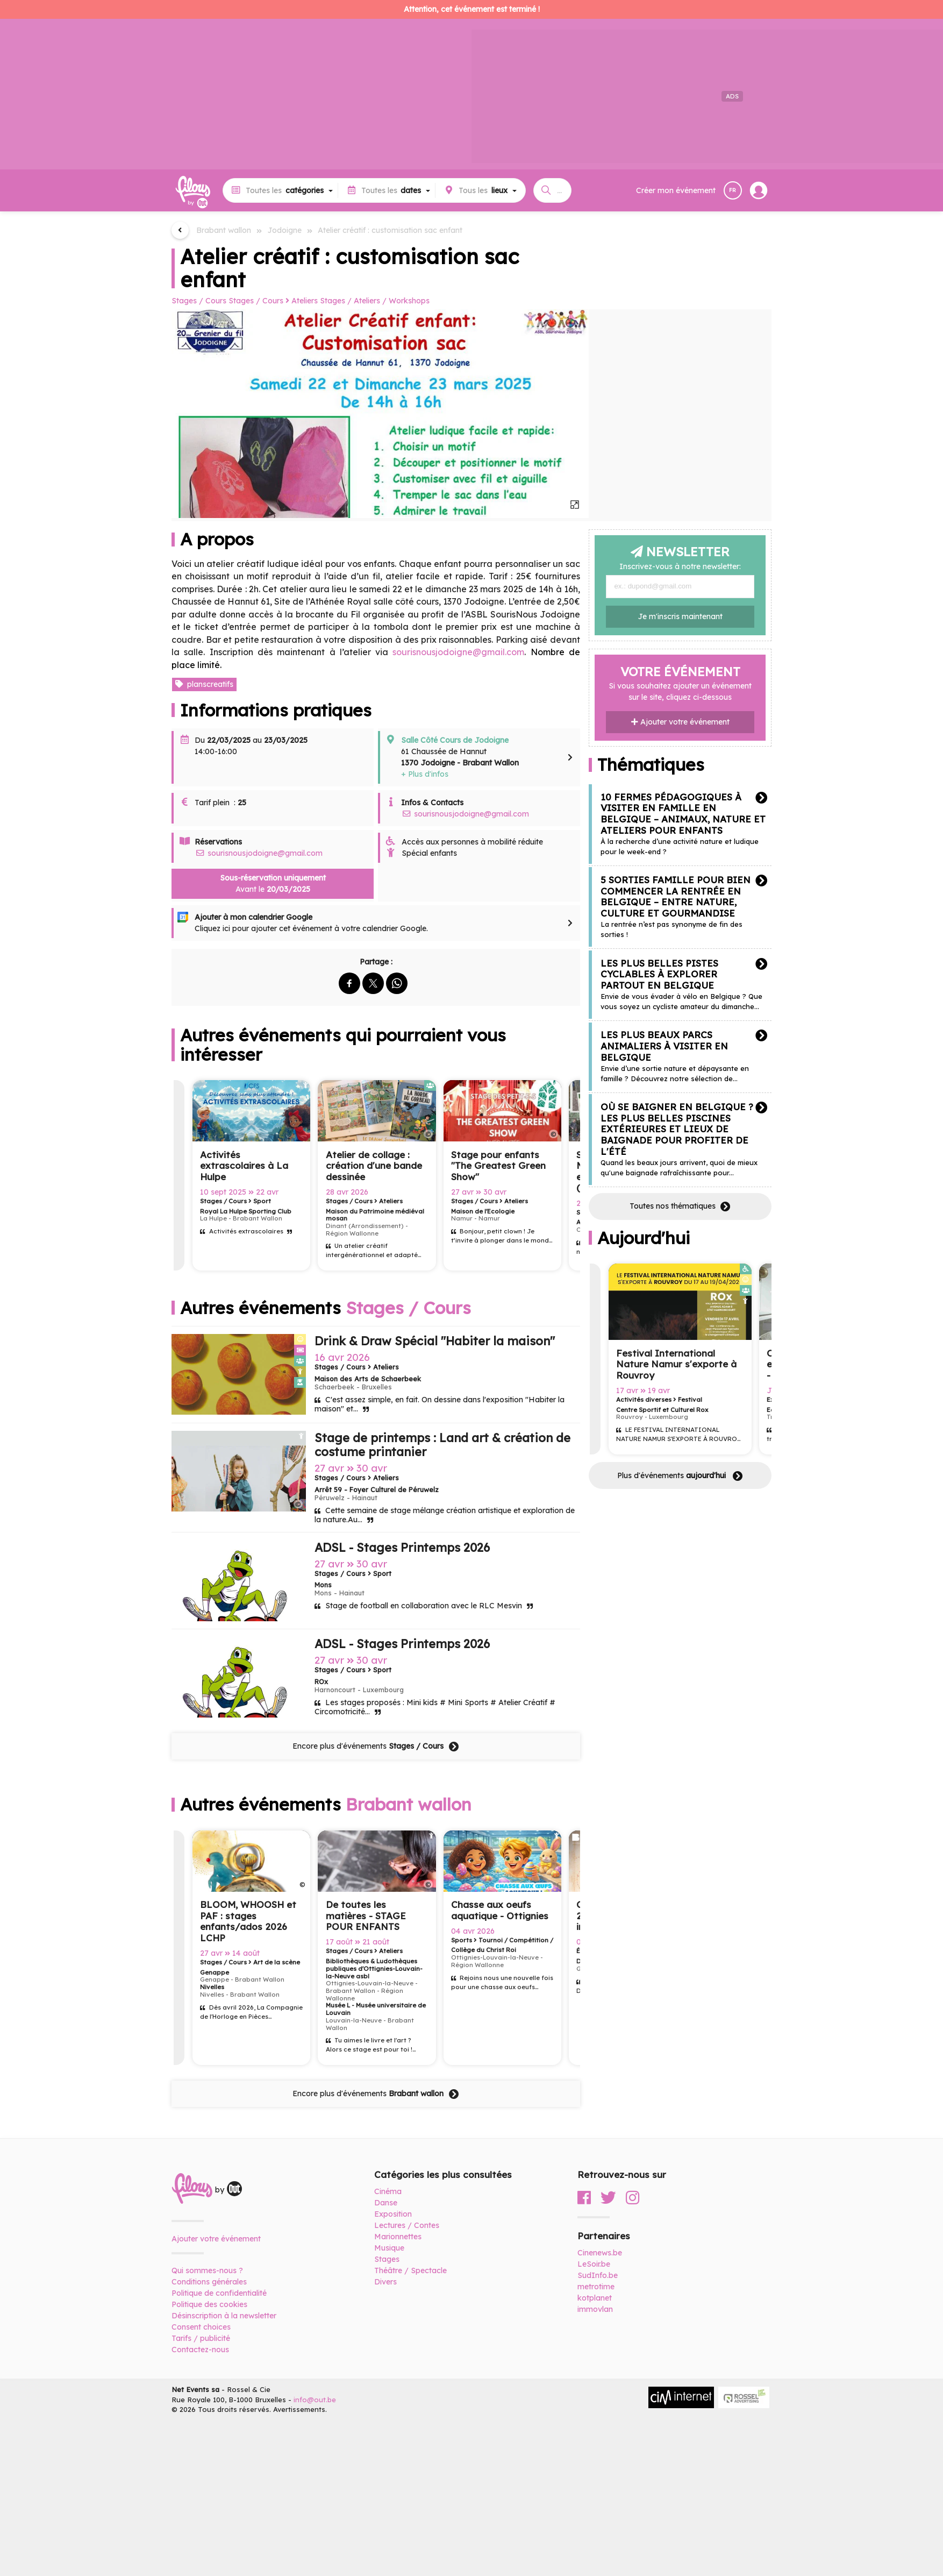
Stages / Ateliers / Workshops (375, 301)
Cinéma (388, 2191)
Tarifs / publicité (201, 2338)
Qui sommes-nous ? (207, 2270)
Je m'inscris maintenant (680, 616)
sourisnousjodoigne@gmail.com (465, 814)
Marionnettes (398, 2236)
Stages (386, 2259)
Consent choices (201, 2327)
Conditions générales (209, 2282)
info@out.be (315, 2399)
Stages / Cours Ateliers (273, 301)
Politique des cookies (209, 2304)
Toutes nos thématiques (680, 1206)
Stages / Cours (199, 301)
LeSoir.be (593, 2264)
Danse (385, 2203)
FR (732, 190)
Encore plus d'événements (375, 1746)
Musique (389, 2248)
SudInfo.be (597, 2275)
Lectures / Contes (406, 2225)
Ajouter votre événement (680, 722)
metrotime (596, 2286)
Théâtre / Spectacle (410, 2270)
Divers (385, 2282)
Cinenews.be (599, 2253)
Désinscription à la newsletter (224, 2315)
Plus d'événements (680, 1476)
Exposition (393, 2214)
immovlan (595, 2309)
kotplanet (594, 2298)
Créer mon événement (676, 190)
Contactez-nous (200, 2349)
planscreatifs (204, 684)
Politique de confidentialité (219, 2293)
